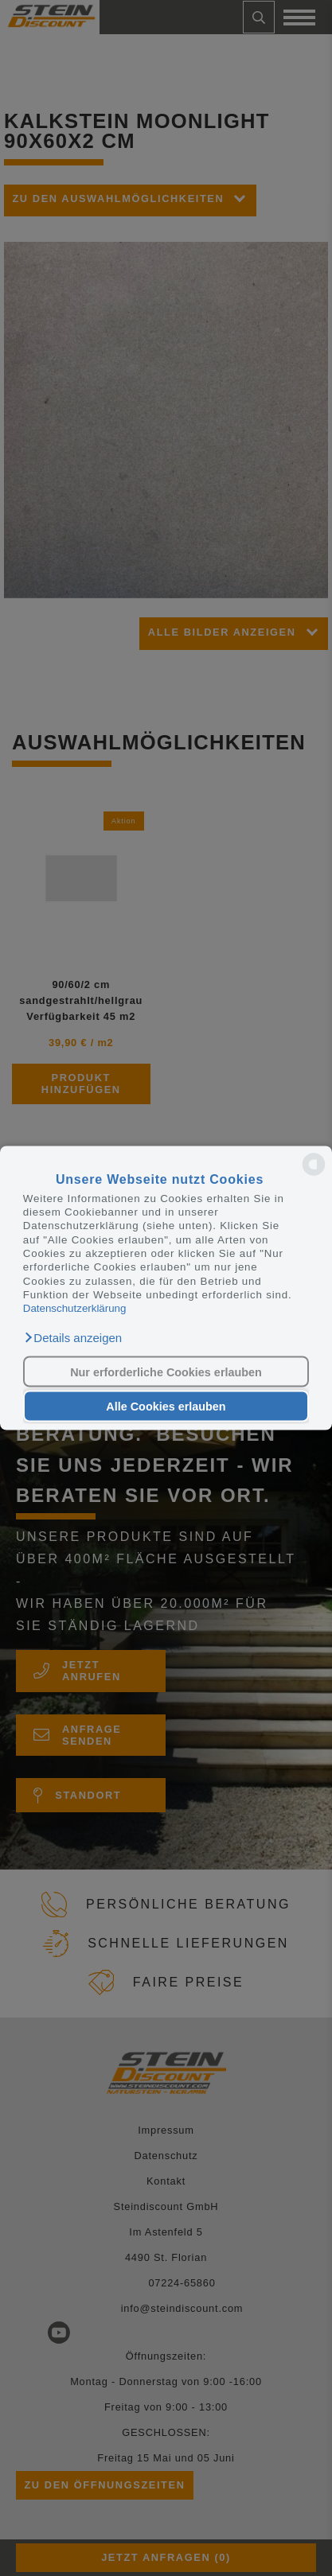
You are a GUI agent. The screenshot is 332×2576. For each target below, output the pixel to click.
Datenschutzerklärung (75, 1308)
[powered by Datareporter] (313, 1174)
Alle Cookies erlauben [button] (165, 1406)
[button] (72, 1337)
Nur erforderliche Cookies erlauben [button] (166, 1371)
